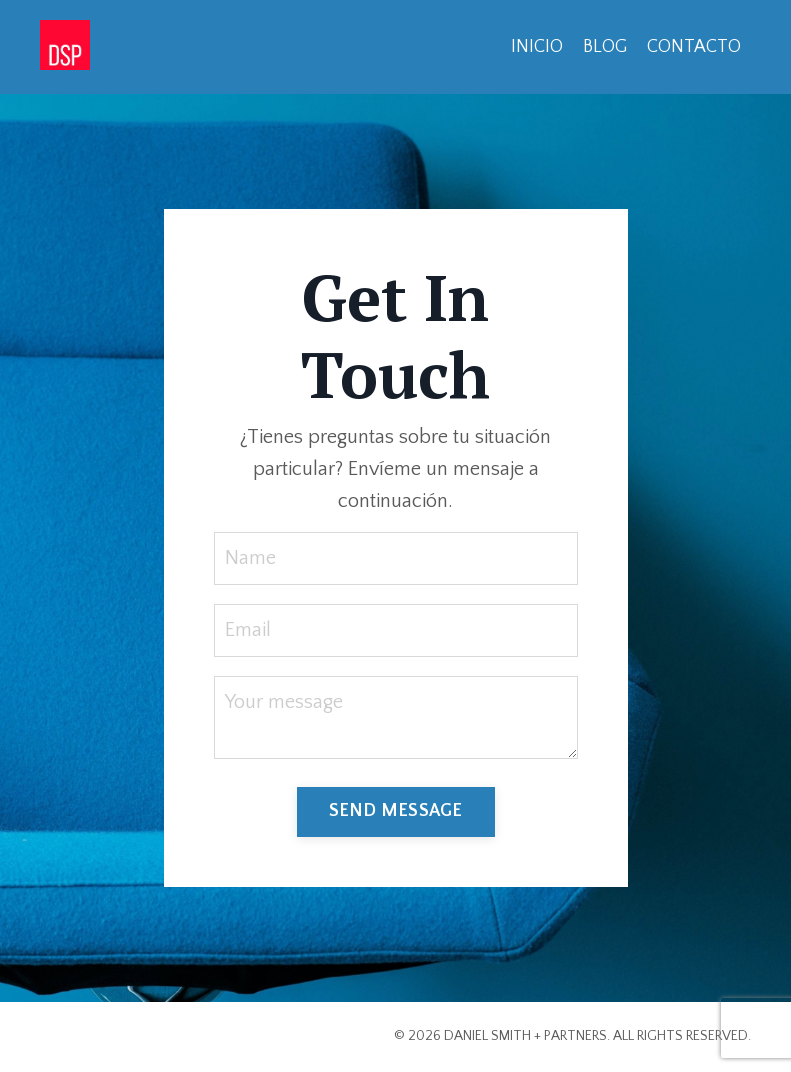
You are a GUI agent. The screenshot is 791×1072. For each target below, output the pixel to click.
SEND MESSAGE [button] (396, 811)
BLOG (605, 47)
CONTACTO (694, 47)
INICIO (537, 47)
